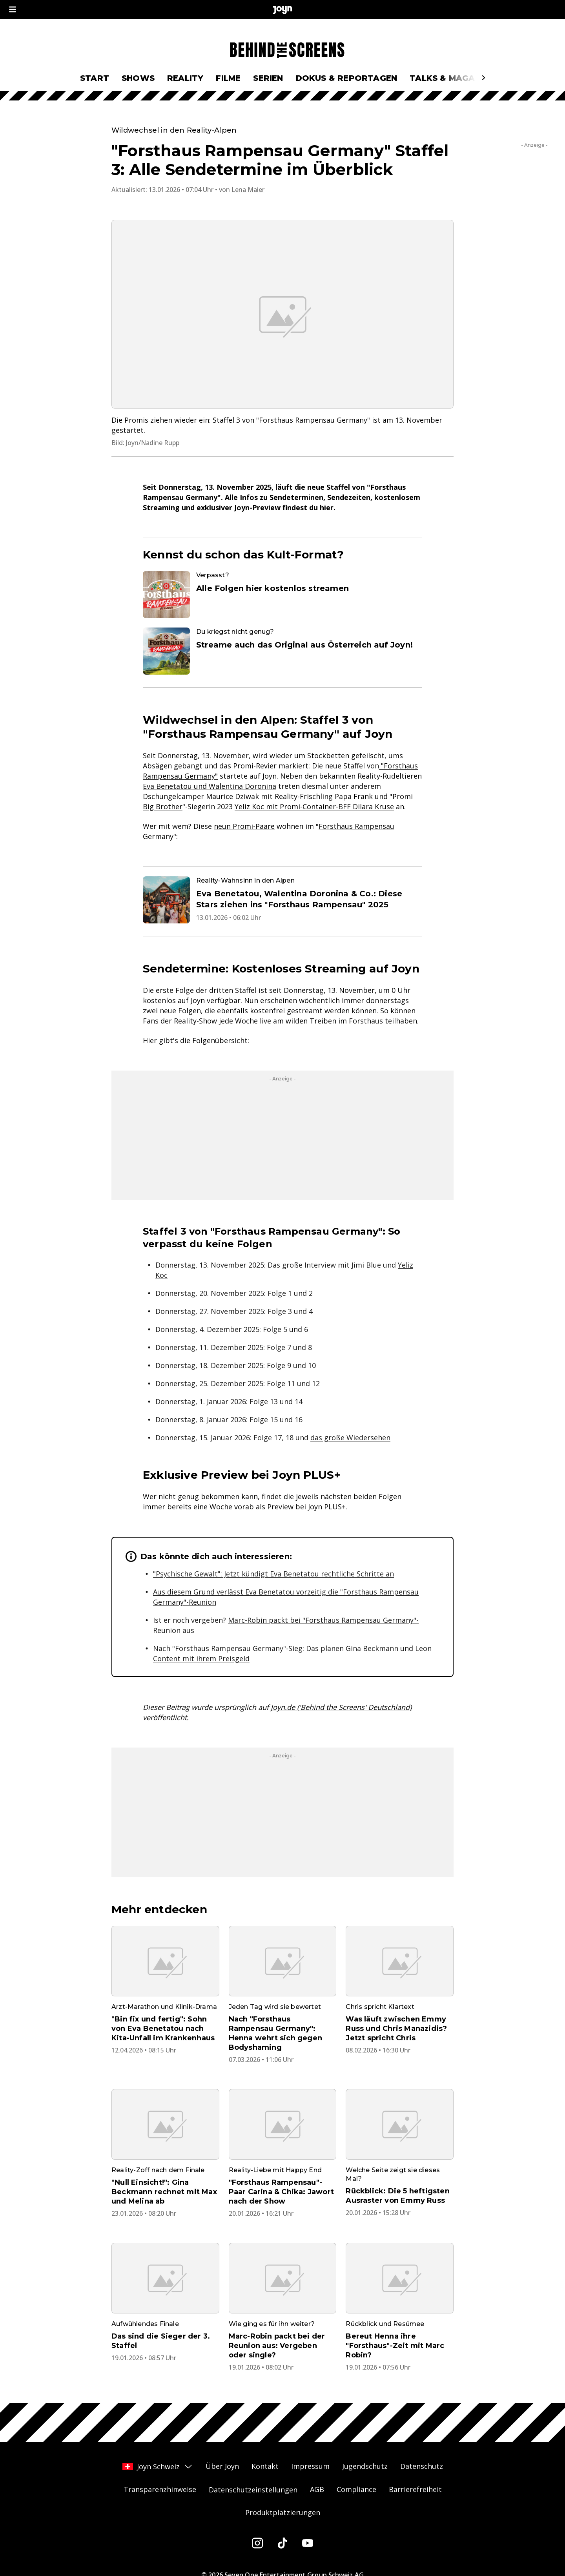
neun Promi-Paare (244, 826)
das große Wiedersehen (350, 1437)
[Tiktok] (282, 2543)
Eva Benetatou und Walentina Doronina (209, 786)
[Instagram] (257, 2543)
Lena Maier (247, 189)
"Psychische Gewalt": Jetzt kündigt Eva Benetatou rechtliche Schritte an (273, 1573)
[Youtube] (307, 2543)
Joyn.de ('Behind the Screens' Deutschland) (341, 1707)
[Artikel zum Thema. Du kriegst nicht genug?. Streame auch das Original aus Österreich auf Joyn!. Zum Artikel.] (282, 651)
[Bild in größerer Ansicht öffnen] (282, 314)
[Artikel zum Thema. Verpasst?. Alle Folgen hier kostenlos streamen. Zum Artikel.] (282, 594)
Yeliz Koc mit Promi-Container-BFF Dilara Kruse (314, 806)
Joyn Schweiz (157, 2466)
